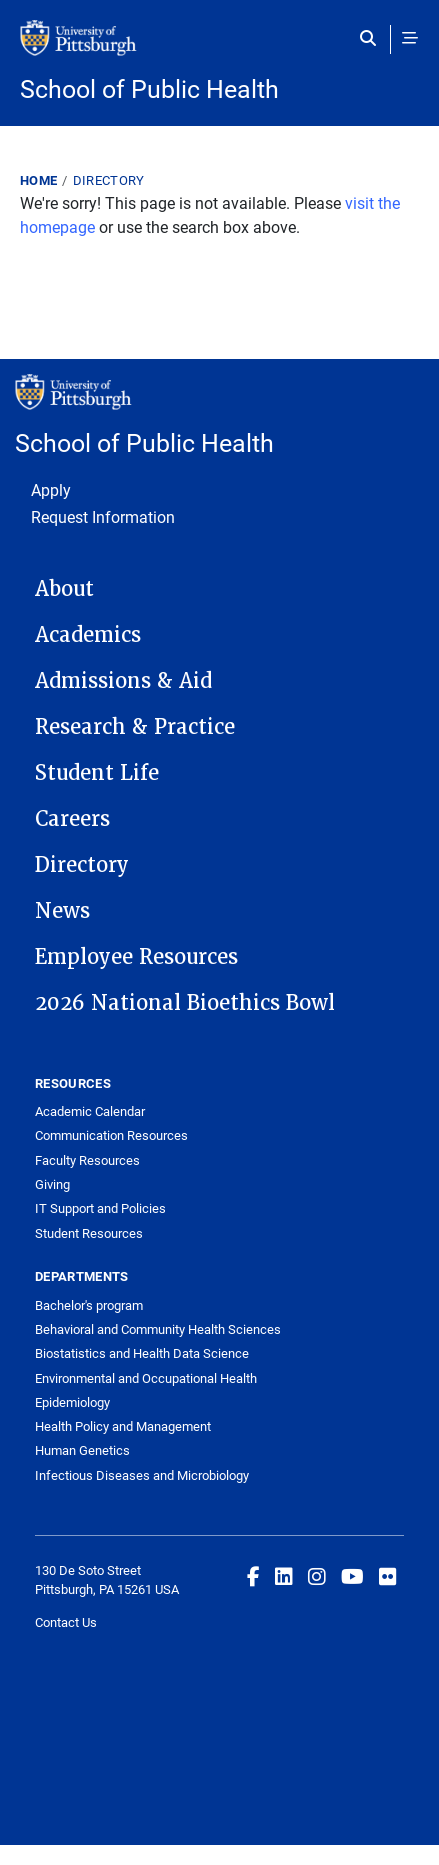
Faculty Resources (87, 1160)
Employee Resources (136, 957)
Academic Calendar (90, 1111)
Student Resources (89, 1233)
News (62, 911)
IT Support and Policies (100, 1208)
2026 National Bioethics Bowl (185, 1003)
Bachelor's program (89, 1305)
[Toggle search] (372, 38)
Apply (51, 489)
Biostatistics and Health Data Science (142, 1353)
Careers (72, 819)
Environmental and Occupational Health (146, 1378)
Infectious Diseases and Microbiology (142, 1475)
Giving (52, 1184)
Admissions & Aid (123, 681)
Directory (109, 180)
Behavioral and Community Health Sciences (158, 1329)
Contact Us (66, 1622)
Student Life (97, 773)
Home (38, 180)
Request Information (103, 516)
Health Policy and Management (123, 1426)
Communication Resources (111, 1135)
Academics (88, 635)
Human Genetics (82, 1450)
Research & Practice (135, 727)
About (64, 589)
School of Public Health (149, 88)
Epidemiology (72, 1402)
